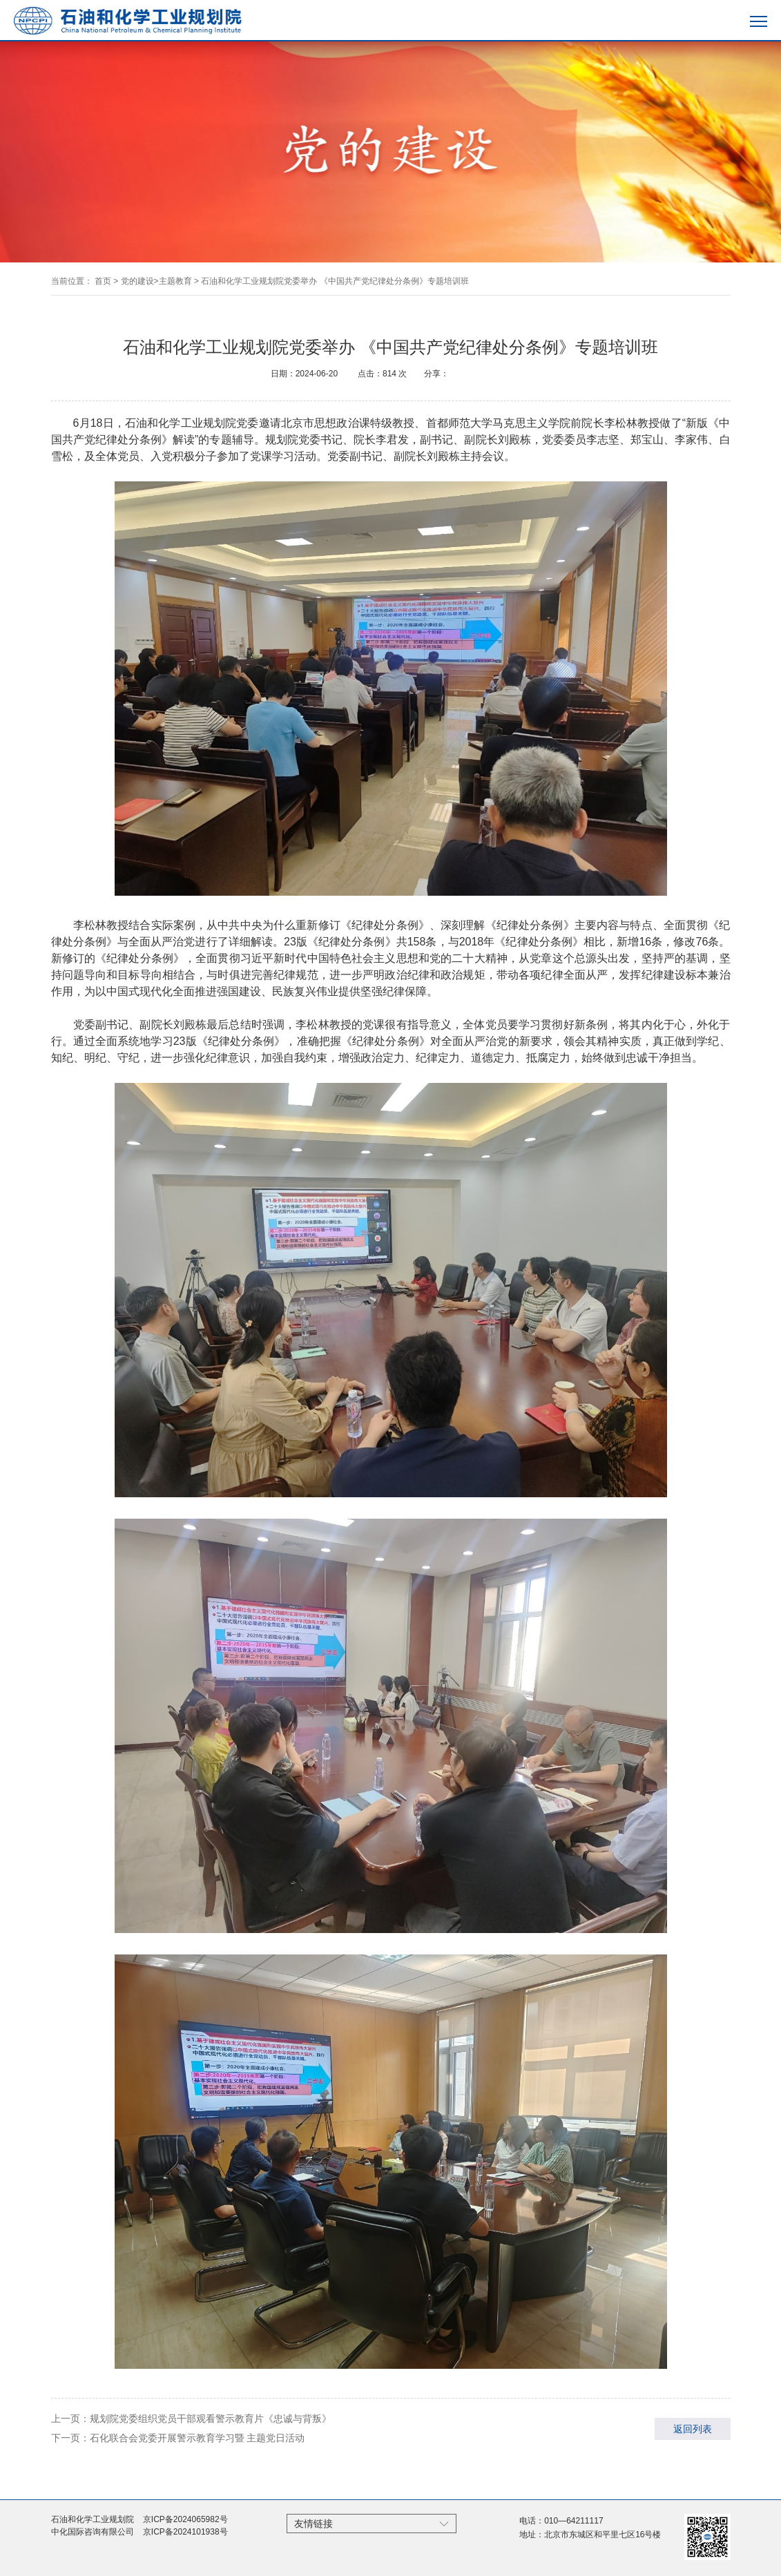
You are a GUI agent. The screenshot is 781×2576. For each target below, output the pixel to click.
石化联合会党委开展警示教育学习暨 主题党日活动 (197, 2437)
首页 (103, 281)
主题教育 (175, 281)
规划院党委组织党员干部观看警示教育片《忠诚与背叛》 (210, 2418)
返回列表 (692, 2428)
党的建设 (137, 281)
